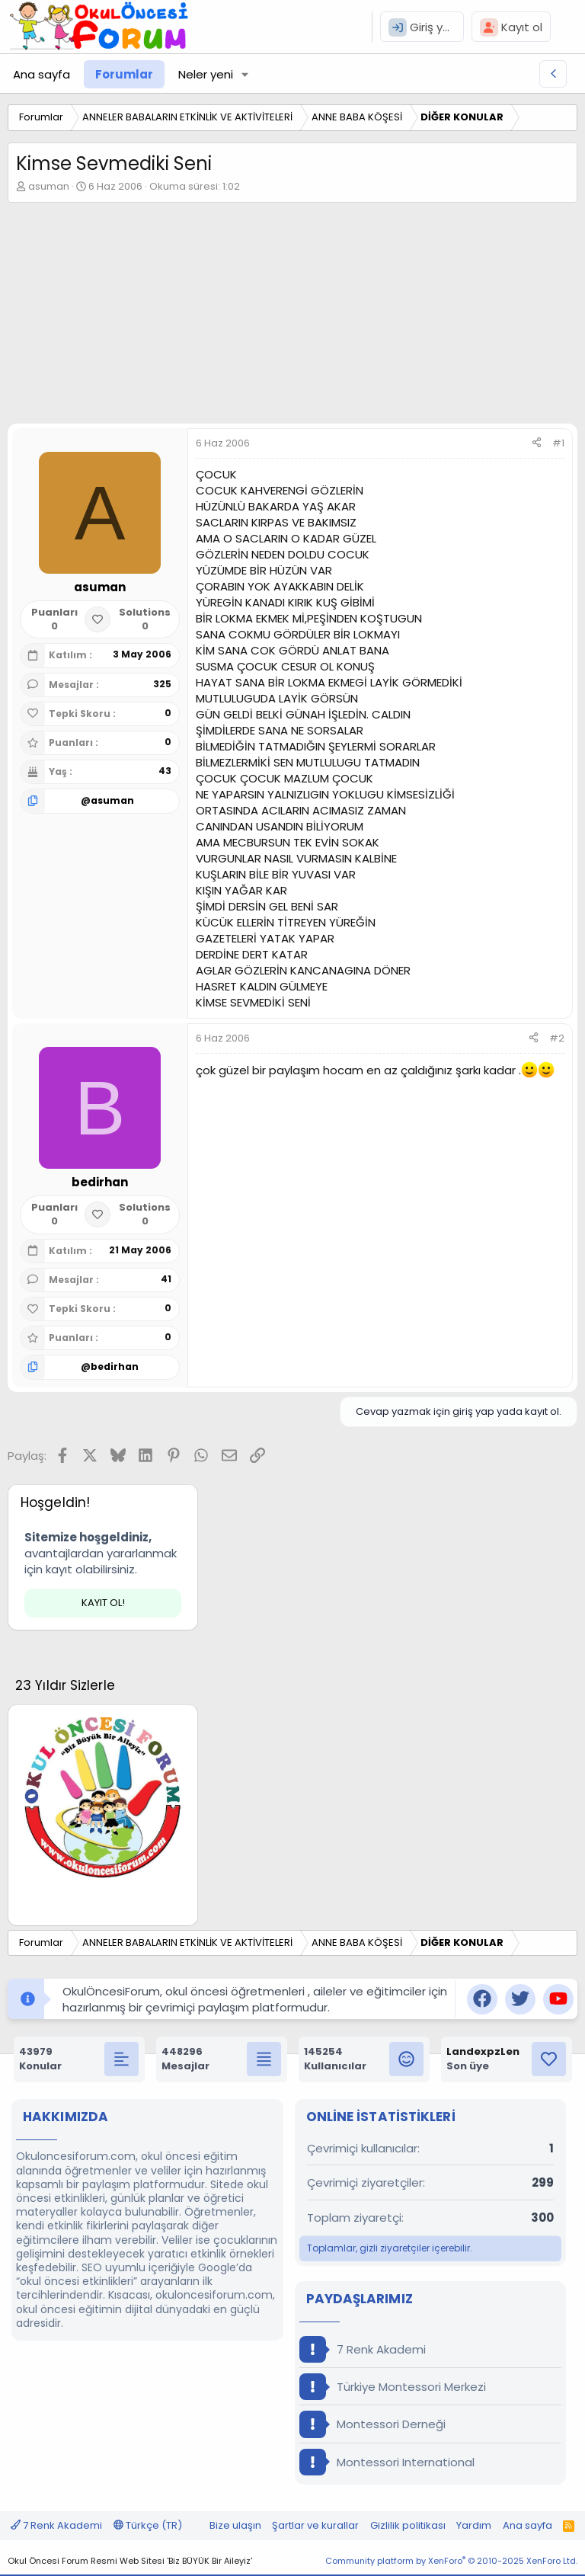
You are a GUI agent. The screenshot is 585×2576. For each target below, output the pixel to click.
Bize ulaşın (235, 2525)
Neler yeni (205, 74)
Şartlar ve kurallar (315, 2525)
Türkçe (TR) (147, 2525)
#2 (556, 1038)
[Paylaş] (536, 443)
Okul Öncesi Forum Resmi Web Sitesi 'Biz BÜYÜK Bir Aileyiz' (130, 2561)
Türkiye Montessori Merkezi (392, 2386)
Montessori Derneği (372, 2424)
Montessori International (387, 2462)
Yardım (473, 2525)
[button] (245, 74)
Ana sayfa (41, 74)
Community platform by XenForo (451, 2561)
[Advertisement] (292, 317)
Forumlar (124, 74)
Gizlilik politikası (408, 2525)
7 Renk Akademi (362, 2349)
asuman (48, 186)
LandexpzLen (482, 2051)
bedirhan (115, 1366)
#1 (558, 443)
